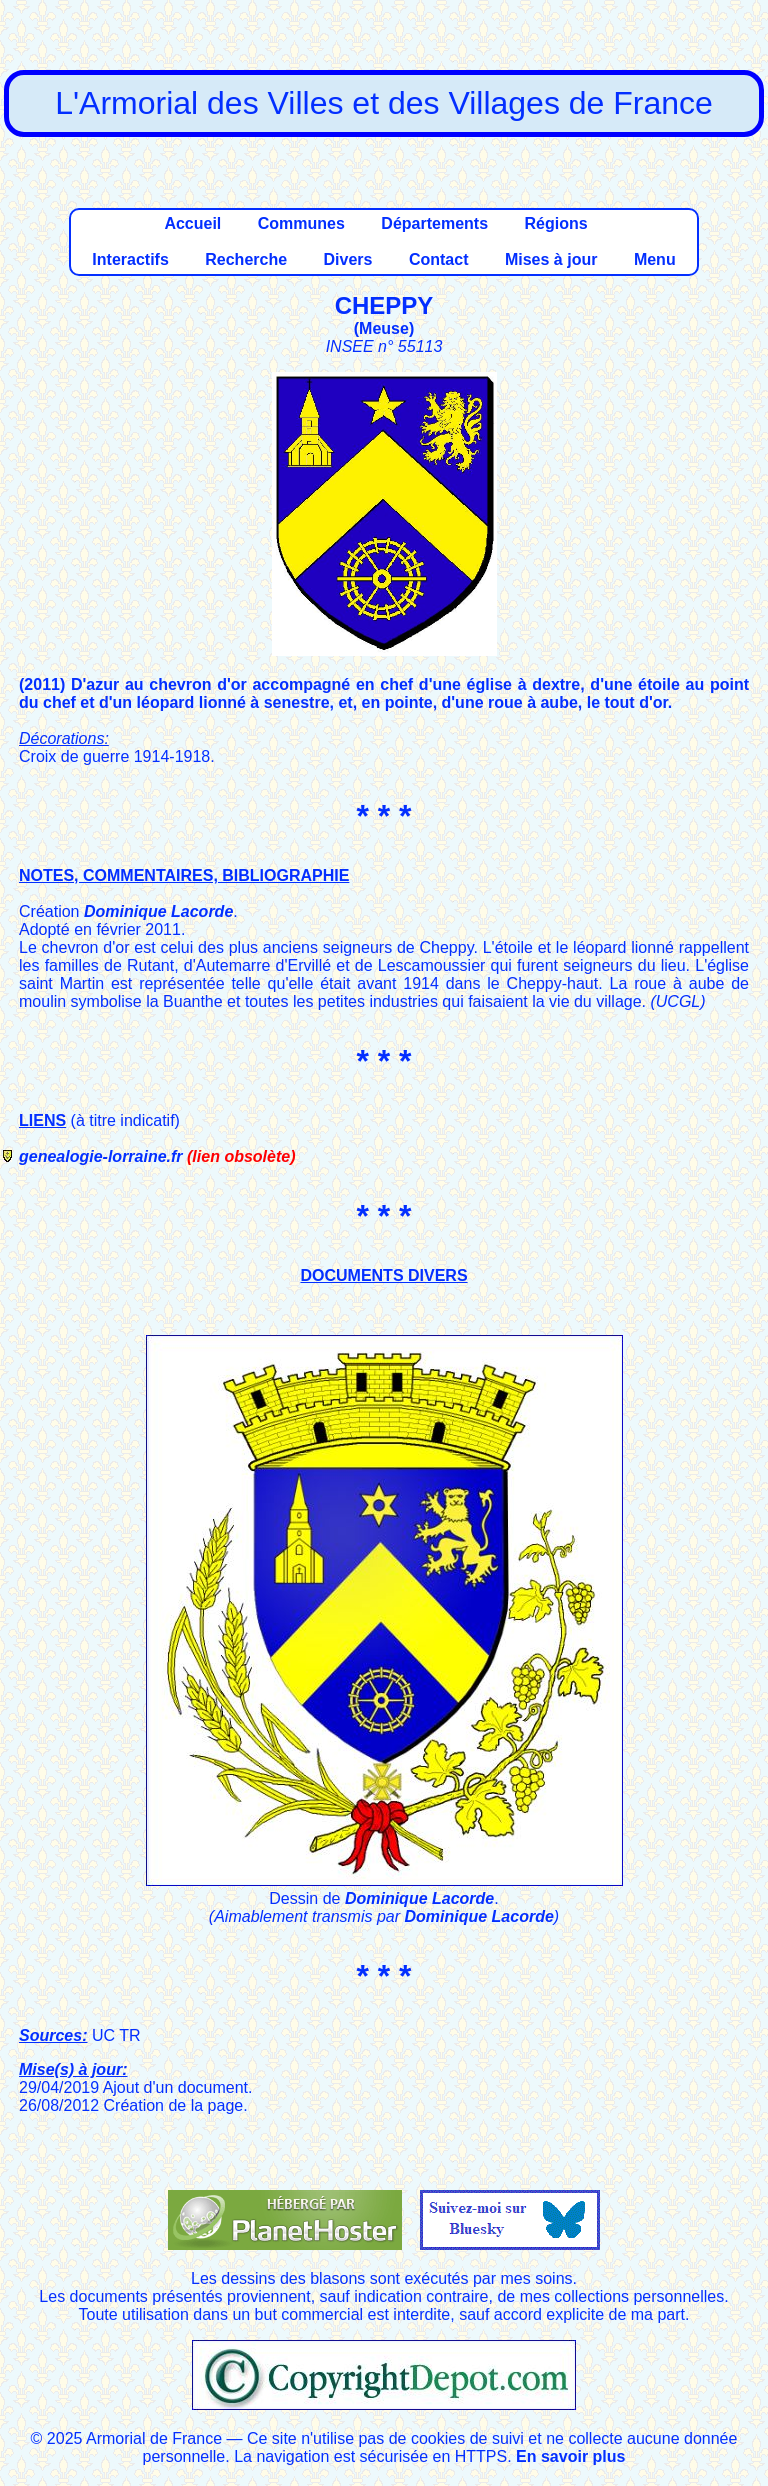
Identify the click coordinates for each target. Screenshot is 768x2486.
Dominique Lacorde (158, 911)
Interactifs (130, 259)
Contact (439, 259)
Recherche (246, 259)
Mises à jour (551, 259)
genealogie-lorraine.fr (101, 1156)
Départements (434, 223)
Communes (301, 223)
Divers (348, 259)
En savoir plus (570, 2456)
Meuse (384, 328)
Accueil (192, 223)
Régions (555, 223)
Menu (655, 259)
